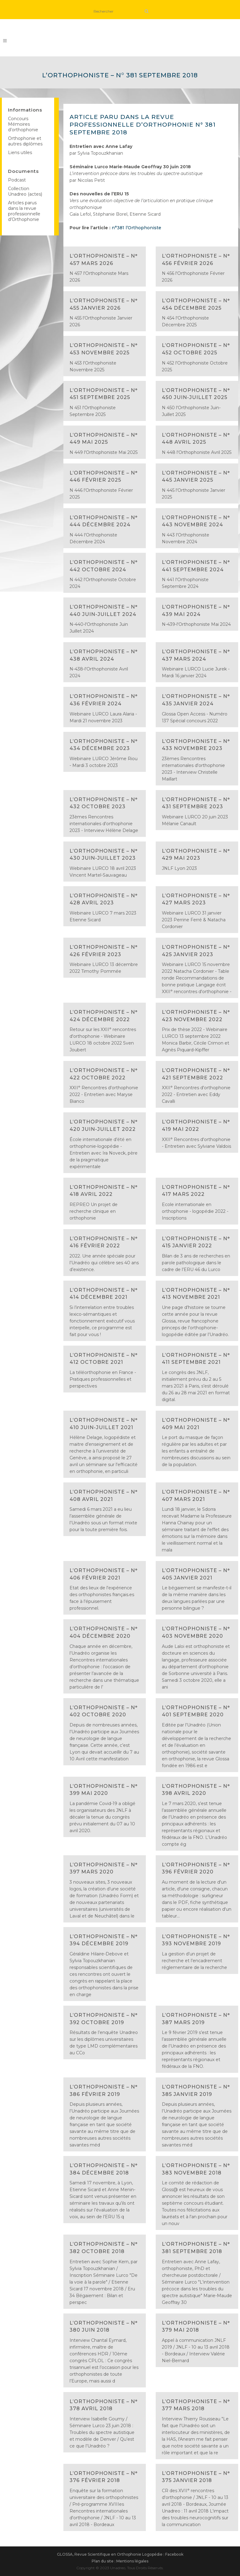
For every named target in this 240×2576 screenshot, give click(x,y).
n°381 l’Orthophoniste (136, 227)
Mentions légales (132, 2561)
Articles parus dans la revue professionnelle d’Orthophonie (24, 211)
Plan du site (103, 2561)
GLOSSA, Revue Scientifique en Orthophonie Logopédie (109, 2554)
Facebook (174, 2554)
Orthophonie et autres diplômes (25, 141)
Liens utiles (20, 152)
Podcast (17, 180)
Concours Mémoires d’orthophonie (23, 124)
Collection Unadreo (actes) (25, 191)
